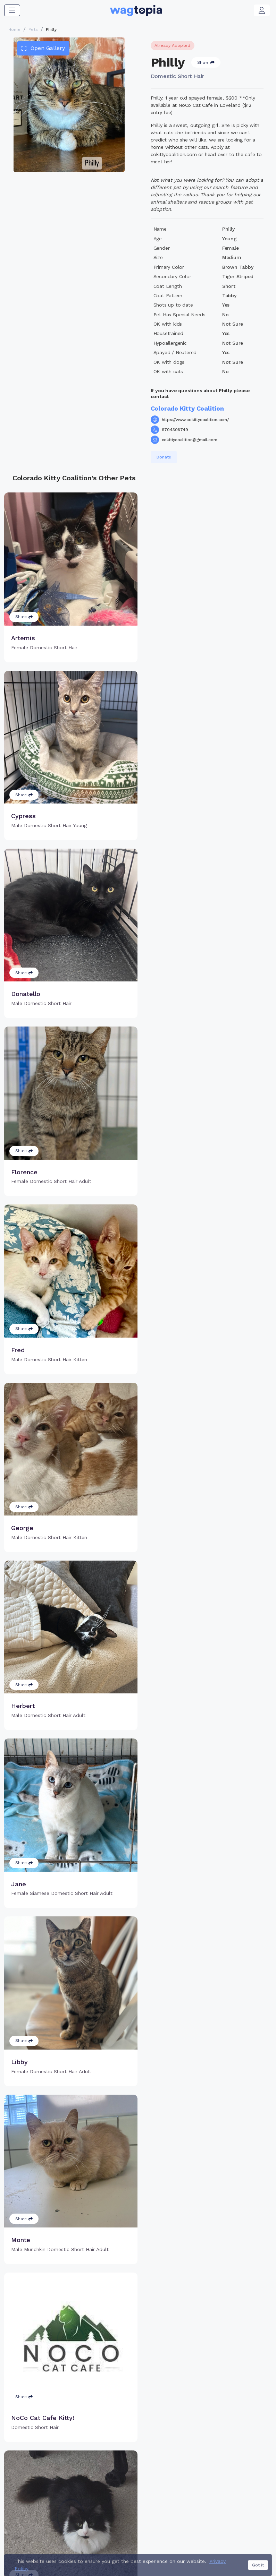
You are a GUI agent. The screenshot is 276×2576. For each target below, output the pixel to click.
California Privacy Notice (193, 2554)
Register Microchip (119, 2475)
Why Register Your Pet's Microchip (119, 2460)
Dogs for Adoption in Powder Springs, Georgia (58, 2539)
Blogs (226, 2478)
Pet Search (233, 2456)
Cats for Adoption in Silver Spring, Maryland (146, 2529)
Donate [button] (164, 457)
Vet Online (232, 2467)
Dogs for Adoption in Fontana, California (168, 2539)
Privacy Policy (142, 2554)
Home (14, 29)
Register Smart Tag (182, 2467)
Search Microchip (118, 2486)
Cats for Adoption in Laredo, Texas (45, 2529)
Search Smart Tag (180, 2478)
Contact (63, 2554)
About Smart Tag (179, 2490)
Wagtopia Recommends (236, 2494)
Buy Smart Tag (176, 2456)
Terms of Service (99, 2554)
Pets (33, 29)
